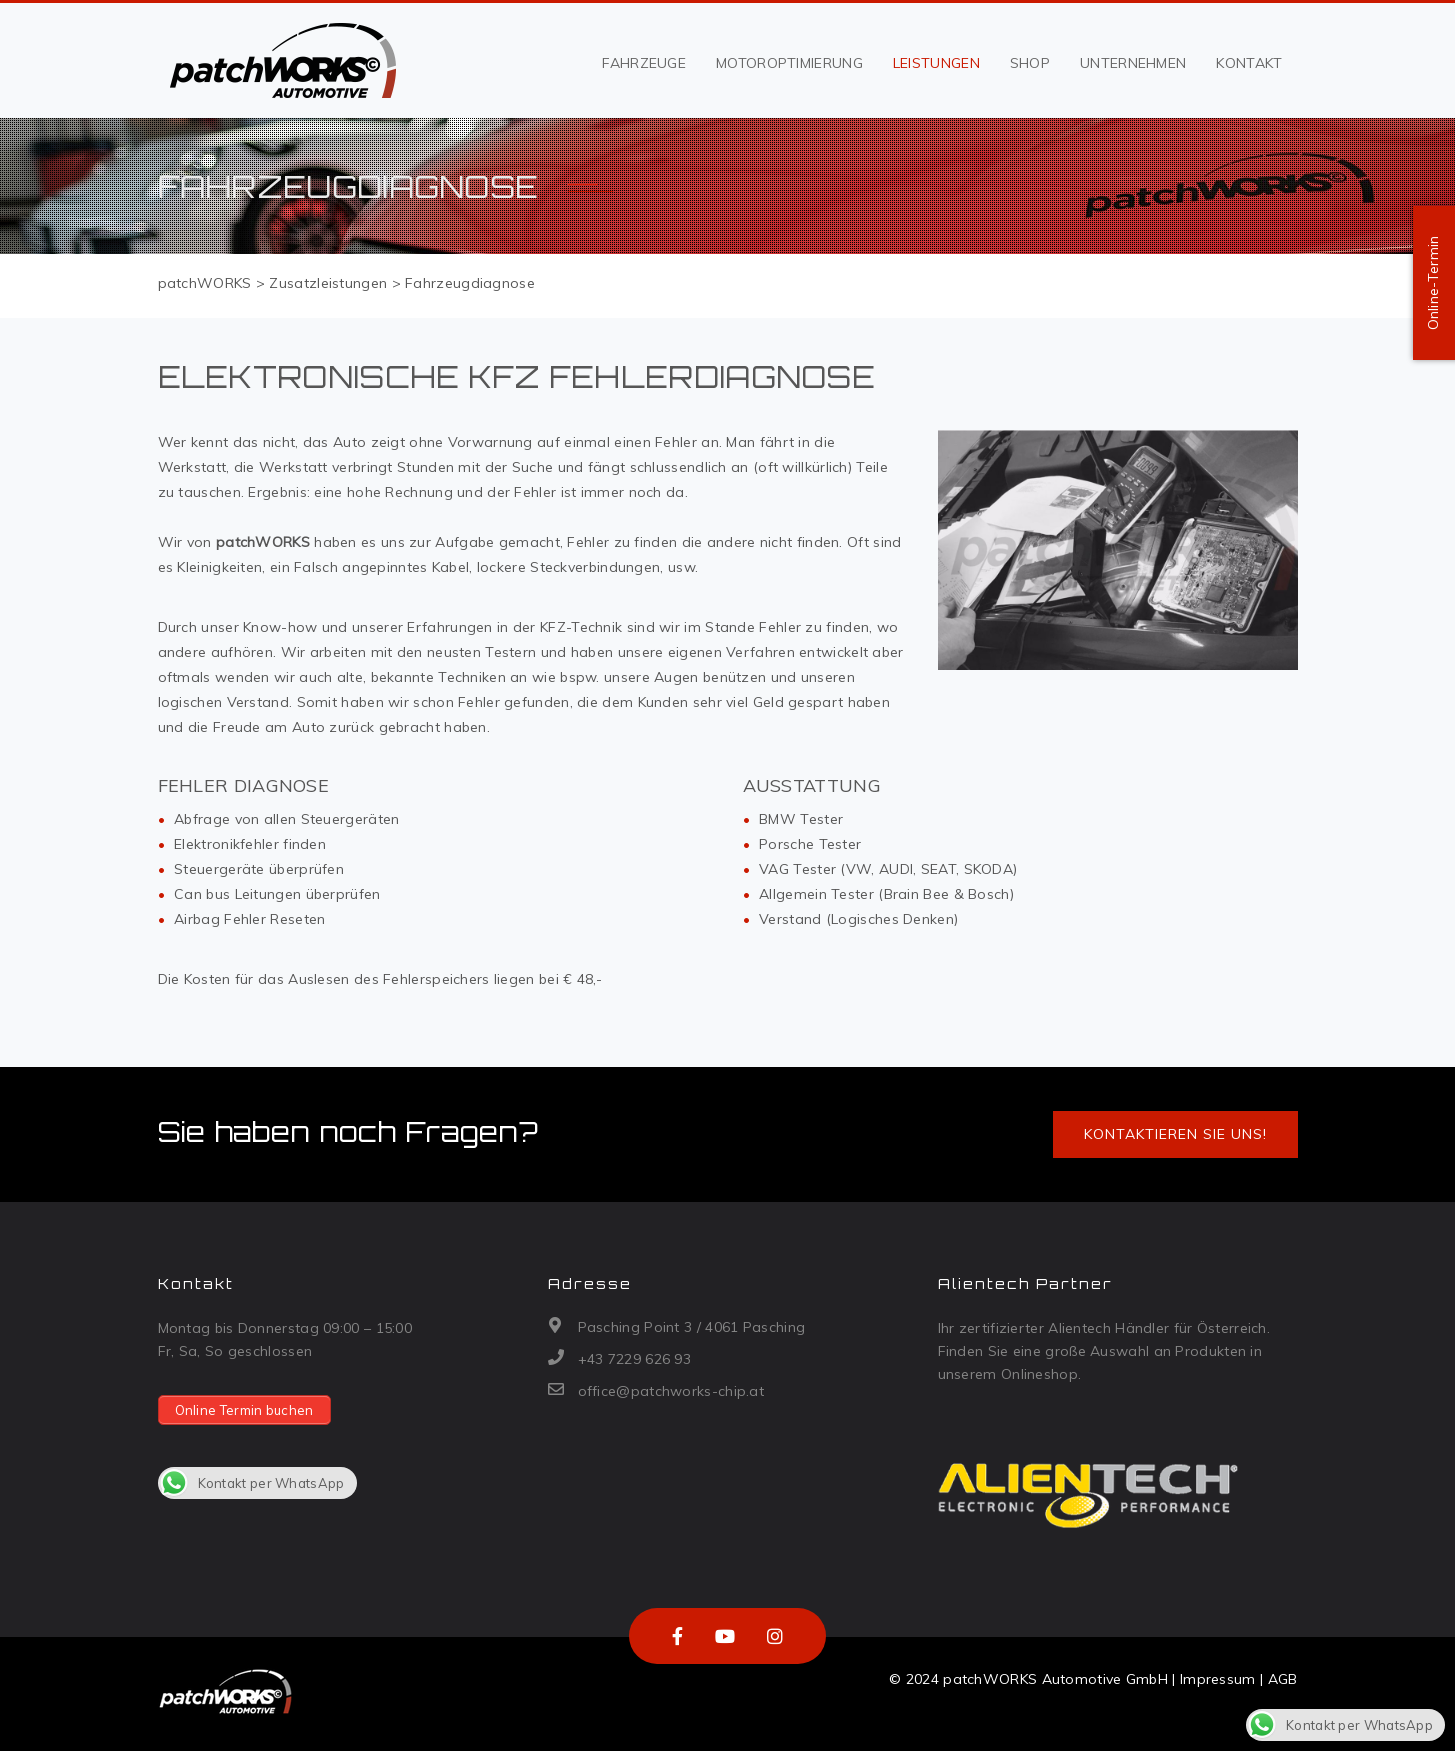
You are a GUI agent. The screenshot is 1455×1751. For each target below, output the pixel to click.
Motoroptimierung (789, 63)
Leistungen (936, 63)
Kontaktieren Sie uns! (1175, 1134)
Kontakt (1249, 63)
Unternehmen (1133, 63)
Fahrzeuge (644, 63)
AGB (1283, 1679)
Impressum (1218, 1679)
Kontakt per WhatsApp (251, 1483)
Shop (1030, 63)
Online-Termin (1433, 283)
